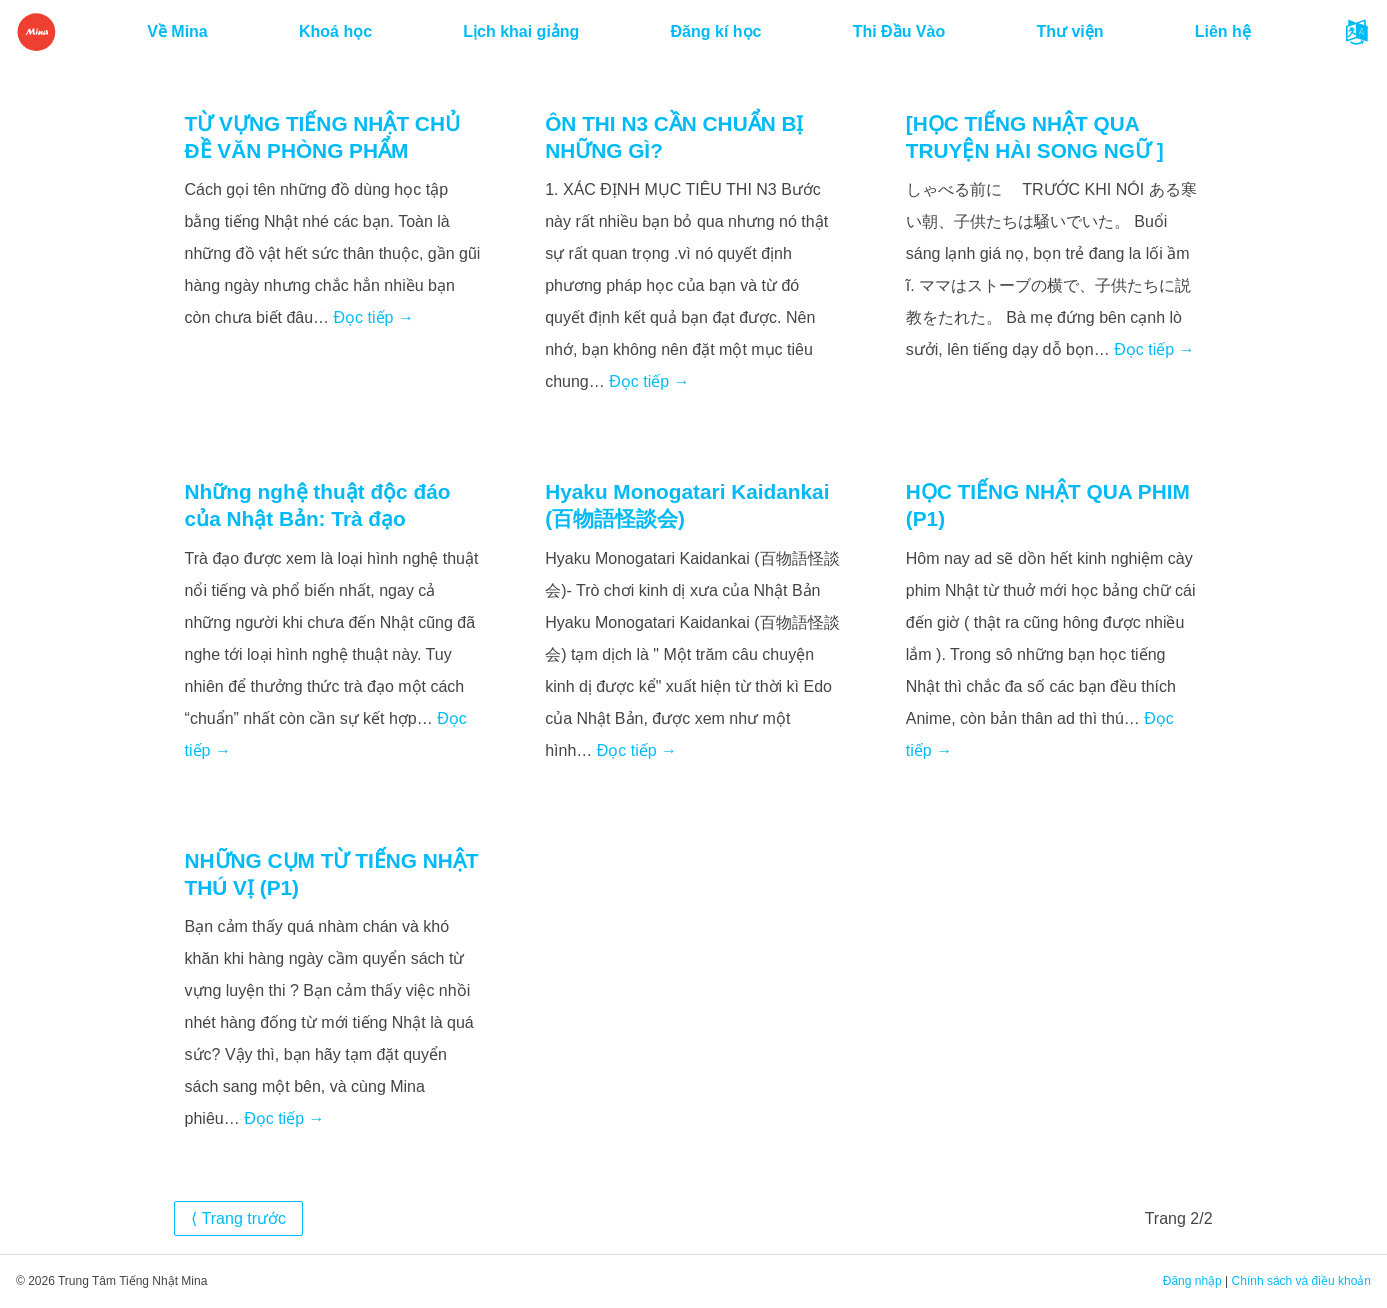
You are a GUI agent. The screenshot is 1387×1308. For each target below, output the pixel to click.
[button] (1356, 32)
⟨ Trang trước (238, 1218)
